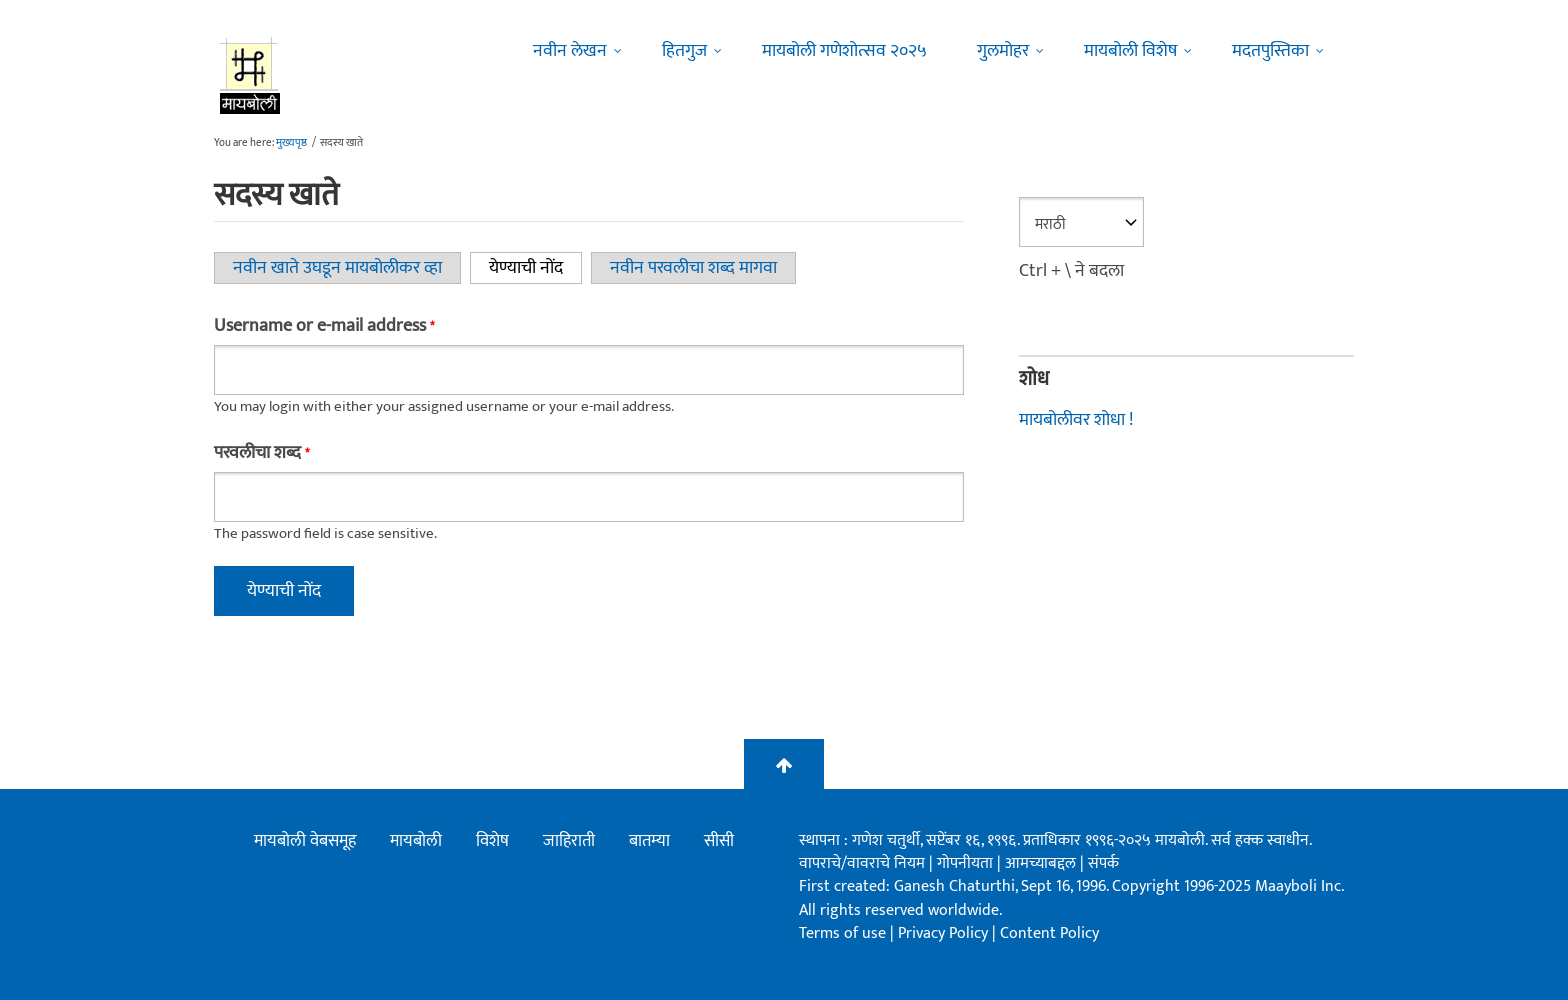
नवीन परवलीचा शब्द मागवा (693, 268)
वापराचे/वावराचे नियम (862, 863)
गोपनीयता (967, 863)
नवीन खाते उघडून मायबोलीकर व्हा (337, 268)
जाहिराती (569, 841)
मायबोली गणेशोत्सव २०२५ (844, 51)
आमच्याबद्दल (1042, 863)
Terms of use (842, 933)
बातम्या (649, 841)
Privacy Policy (945, 933)
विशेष (492, 841)
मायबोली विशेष (1130, 51)
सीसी (719, 841)
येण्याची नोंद (535, 268)
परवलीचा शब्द (261, 453)
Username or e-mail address (324, 326)
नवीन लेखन (570, 51)
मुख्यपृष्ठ (291, 143)
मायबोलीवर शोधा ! (1076, 420)
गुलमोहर (1003, 51)
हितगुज (684, 51)
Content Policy (1049, 933)
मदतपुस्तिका (1270, 51)
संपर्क (1103, 863)
